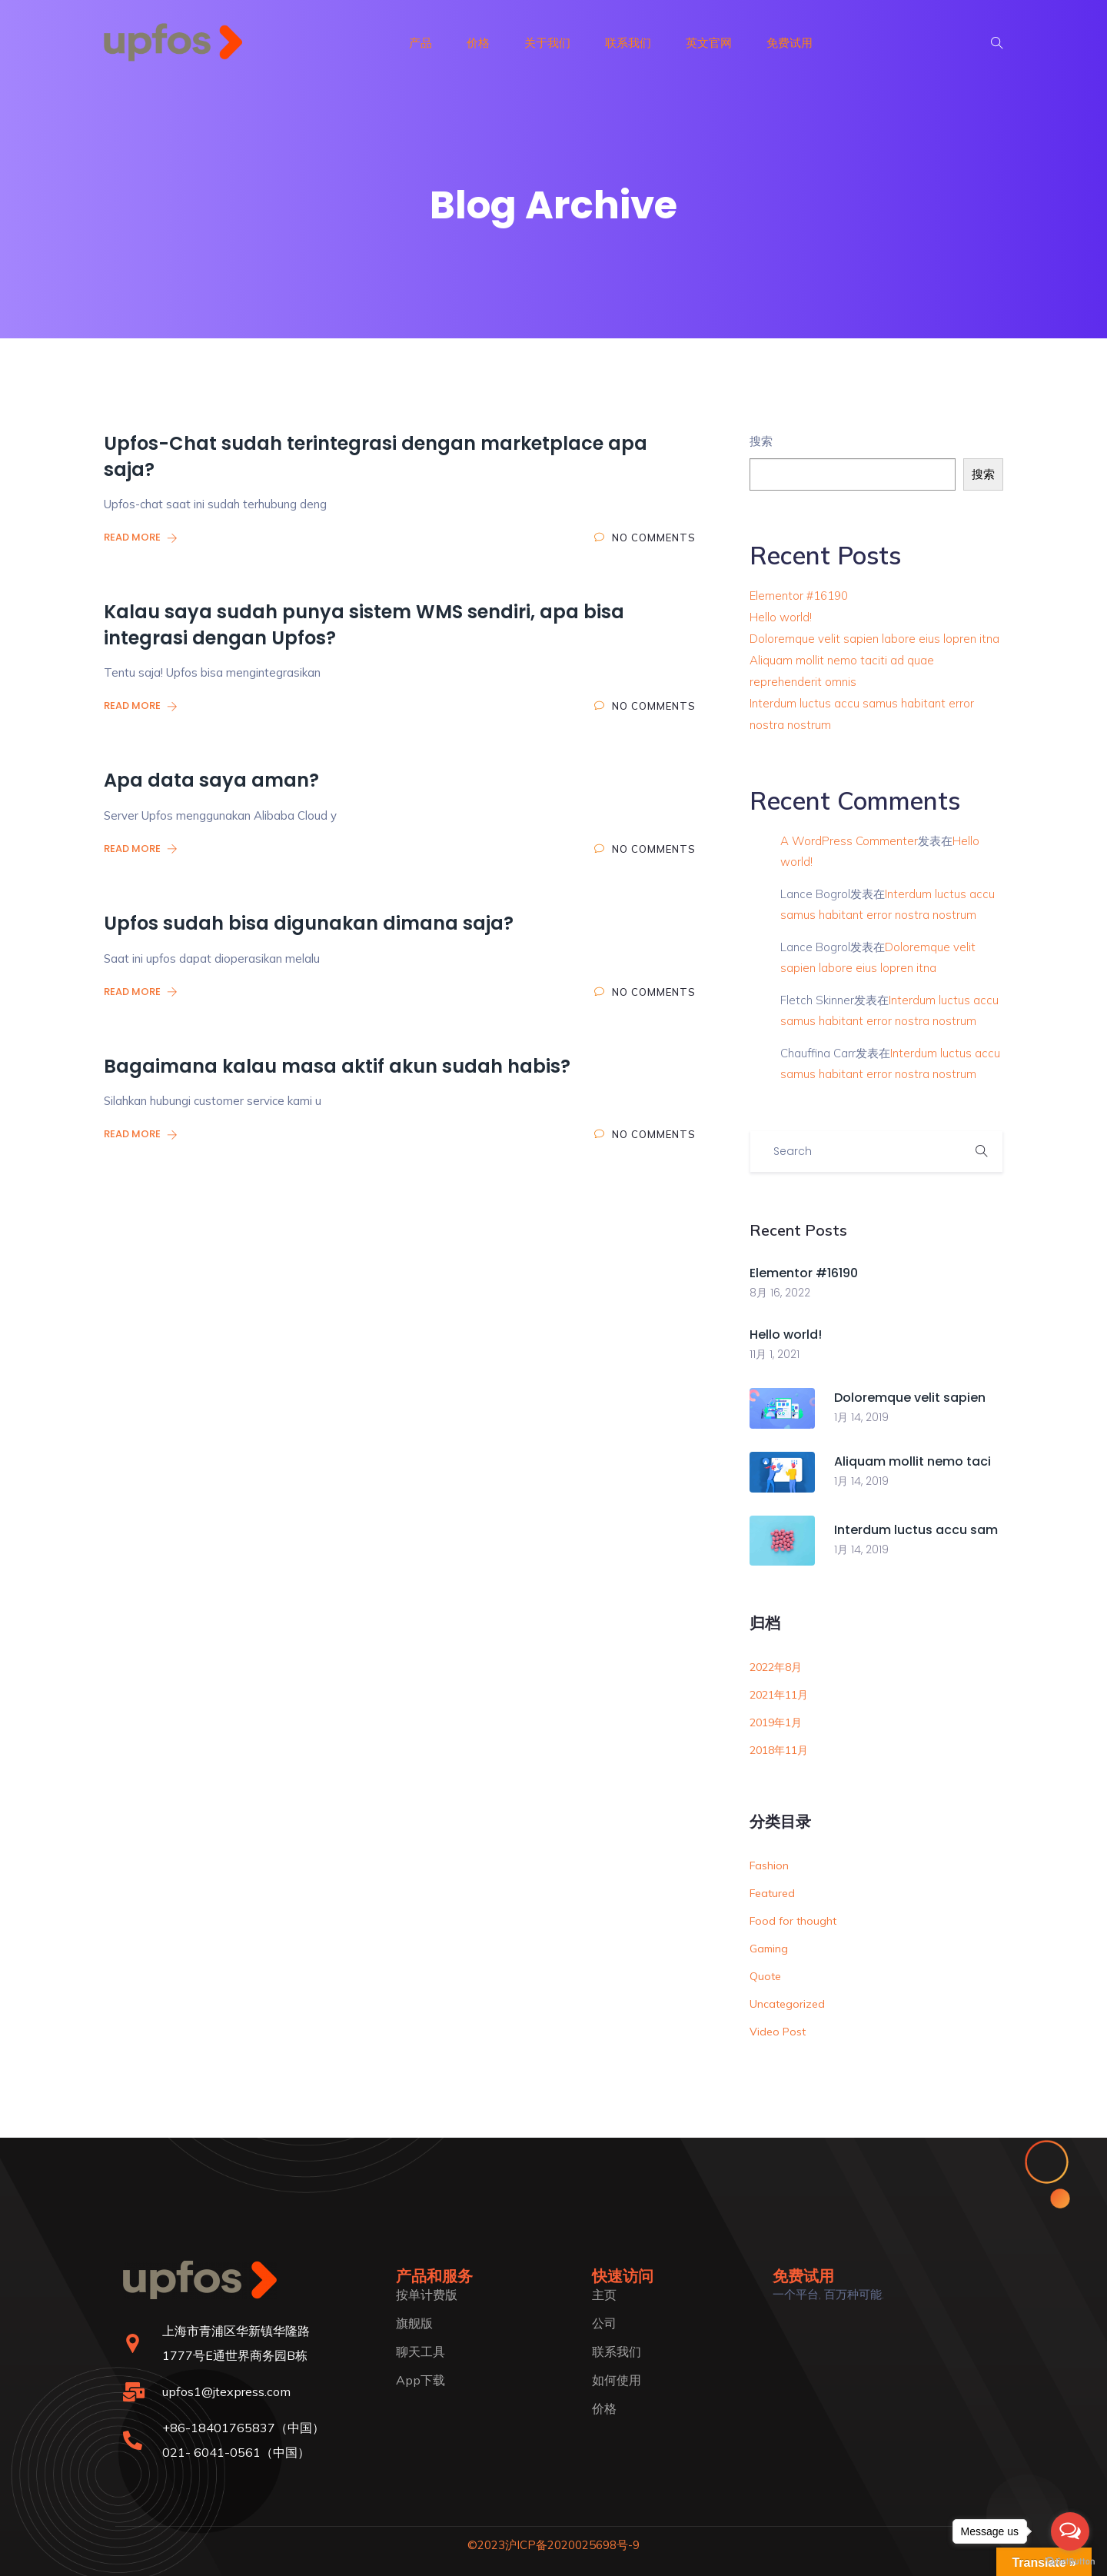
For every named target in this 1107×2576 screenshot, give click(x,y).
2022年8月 (776, 1667)
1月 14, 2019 (861, 1417)
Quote (765, 1976)
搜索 (761, 441)
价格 (478, 43)
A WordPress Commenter (849, 841)
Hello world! (781, 617)
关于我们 (547, 43)
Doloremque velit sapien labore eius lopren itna (874, 638)
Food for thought (793, 1921)
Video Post (778, 2032)
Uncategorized (787, 2004)
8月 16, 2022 (780, 1292)
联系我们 (628, 43)
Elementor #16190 (799, 595)
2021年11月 (779, 1695)
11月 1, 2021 (775, 1354)
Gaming (769, 1948)
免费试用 (789, 43)
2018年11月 (779, 1750)
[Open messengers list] (1070, 2531)
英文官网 (709, 43)
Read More (141, 537)
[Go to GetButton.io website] (1070, 2560)
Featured (772, 1893)
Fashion (769, 1865)
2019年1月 (776, 1722)
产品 (420, 43)
